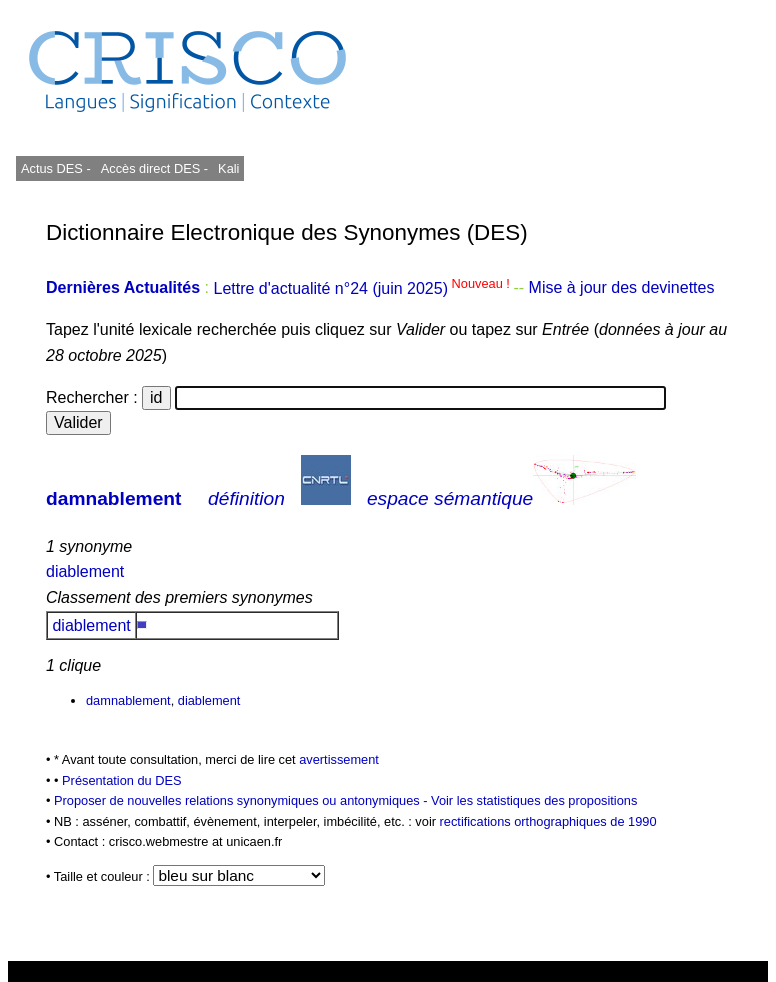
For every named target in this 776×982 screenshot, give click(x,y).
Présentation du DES (122, 780)
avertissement (339, 759)
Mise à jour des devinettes (622, 288)
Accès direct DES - (154, 168)
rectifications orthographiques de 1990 (548, 821)
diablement (85, 571)
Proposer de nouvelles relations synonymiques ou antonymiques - (242, 800)
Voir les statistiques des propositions (534, 800)
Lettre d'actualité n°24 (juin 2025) (363, 288)
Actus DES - (56, 168)
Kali (228, 168)
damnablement (113, 498)
